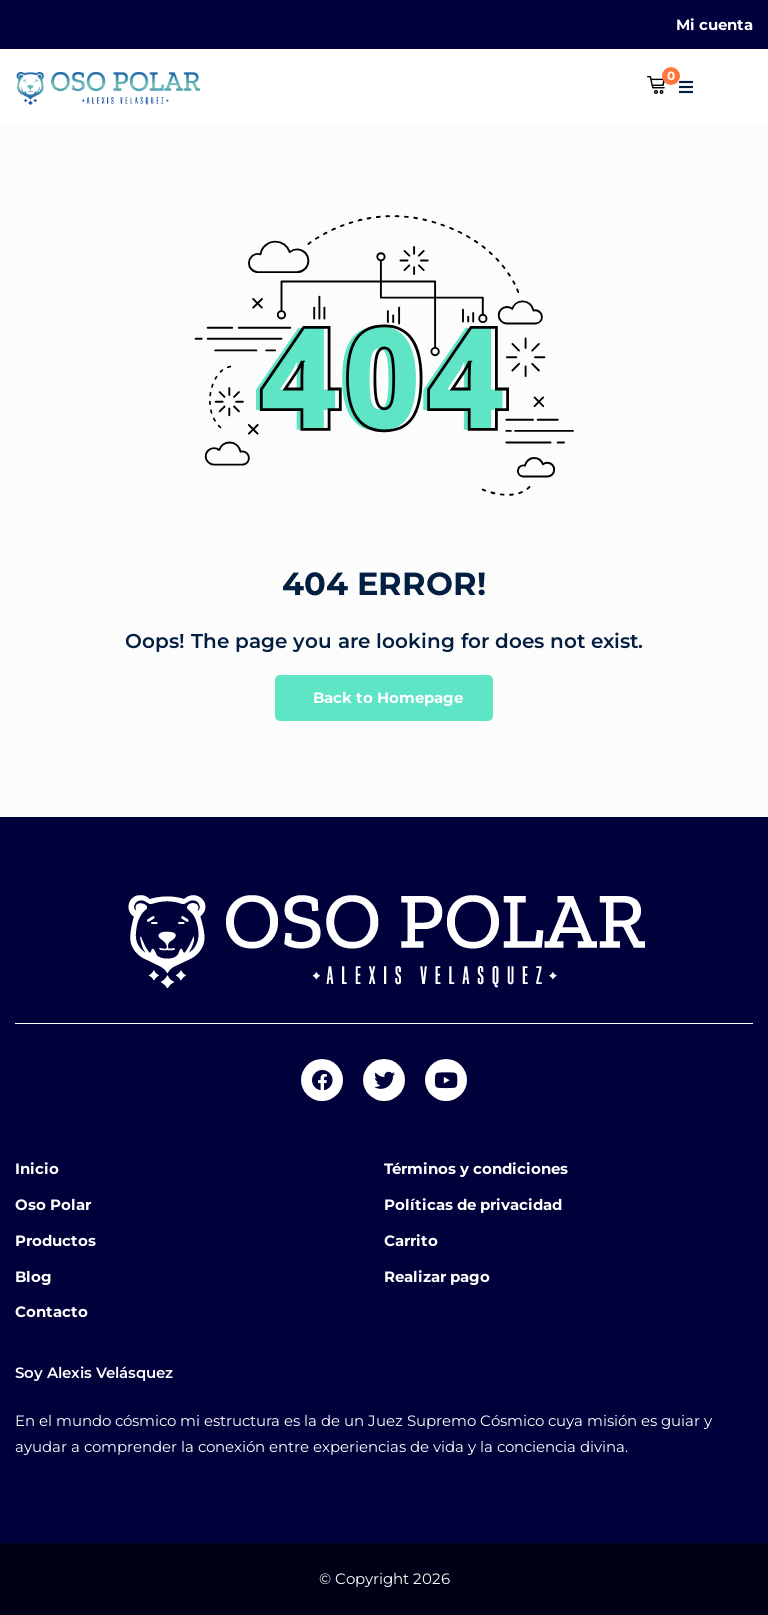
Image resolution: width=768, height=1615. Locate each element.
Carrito (411, 1240)
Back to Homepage (384, 698)
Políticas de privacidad (473, 1204)
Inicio (37, 1168)
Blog (33, 1276)
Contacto (51, 1311)
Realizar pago (437, 1276)
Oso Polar (53, 1204)
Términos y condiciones (476, 1168)
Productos (55, 1240)
